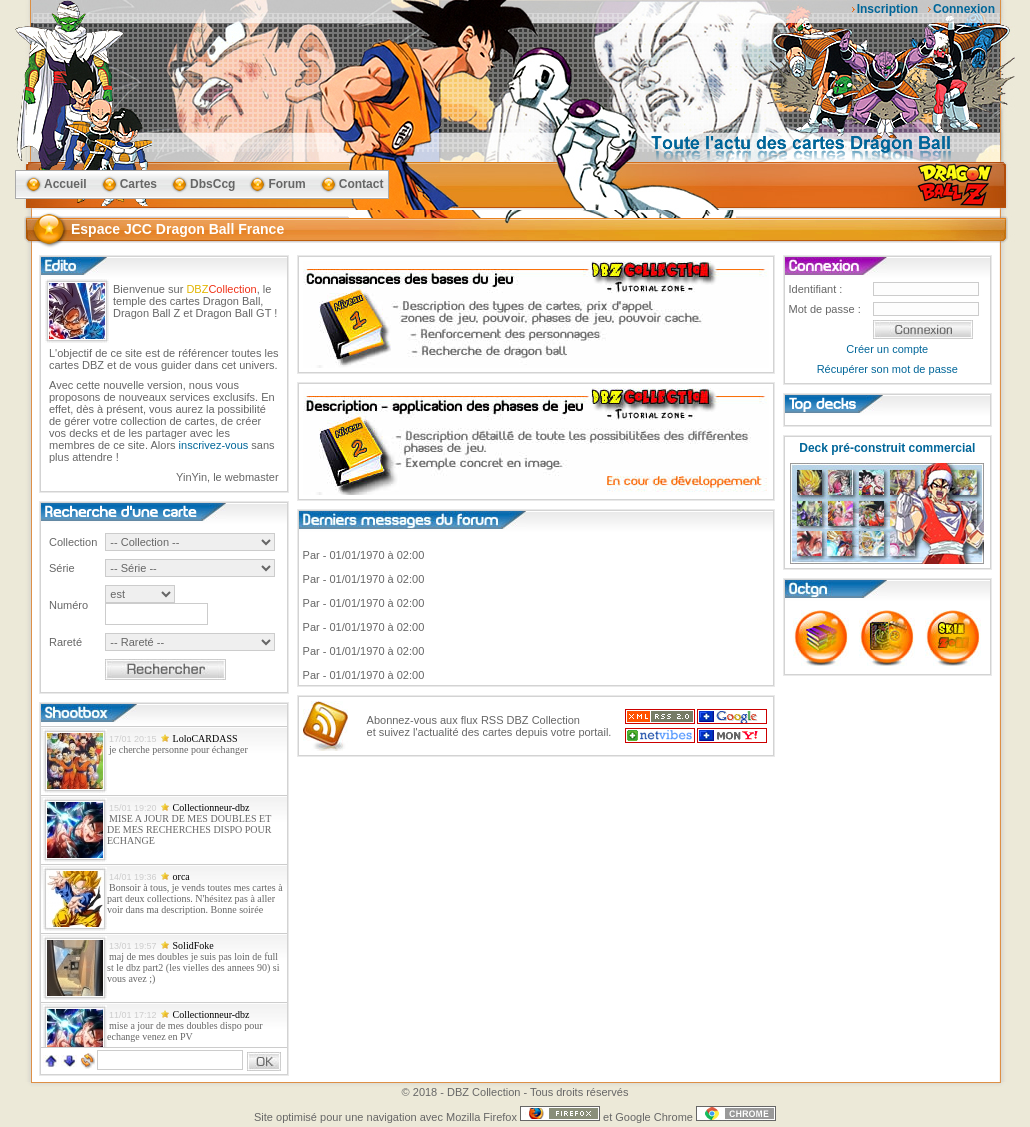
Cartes (138, 184)
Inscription (887, 9)
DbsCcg (212, 184)
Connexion (964, 9)
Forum (286, 184)
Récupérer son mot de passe (887, 369)
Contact (361, 184)
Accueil (65, 184)
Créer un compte (887, 349)
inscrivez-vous (214, 445)
